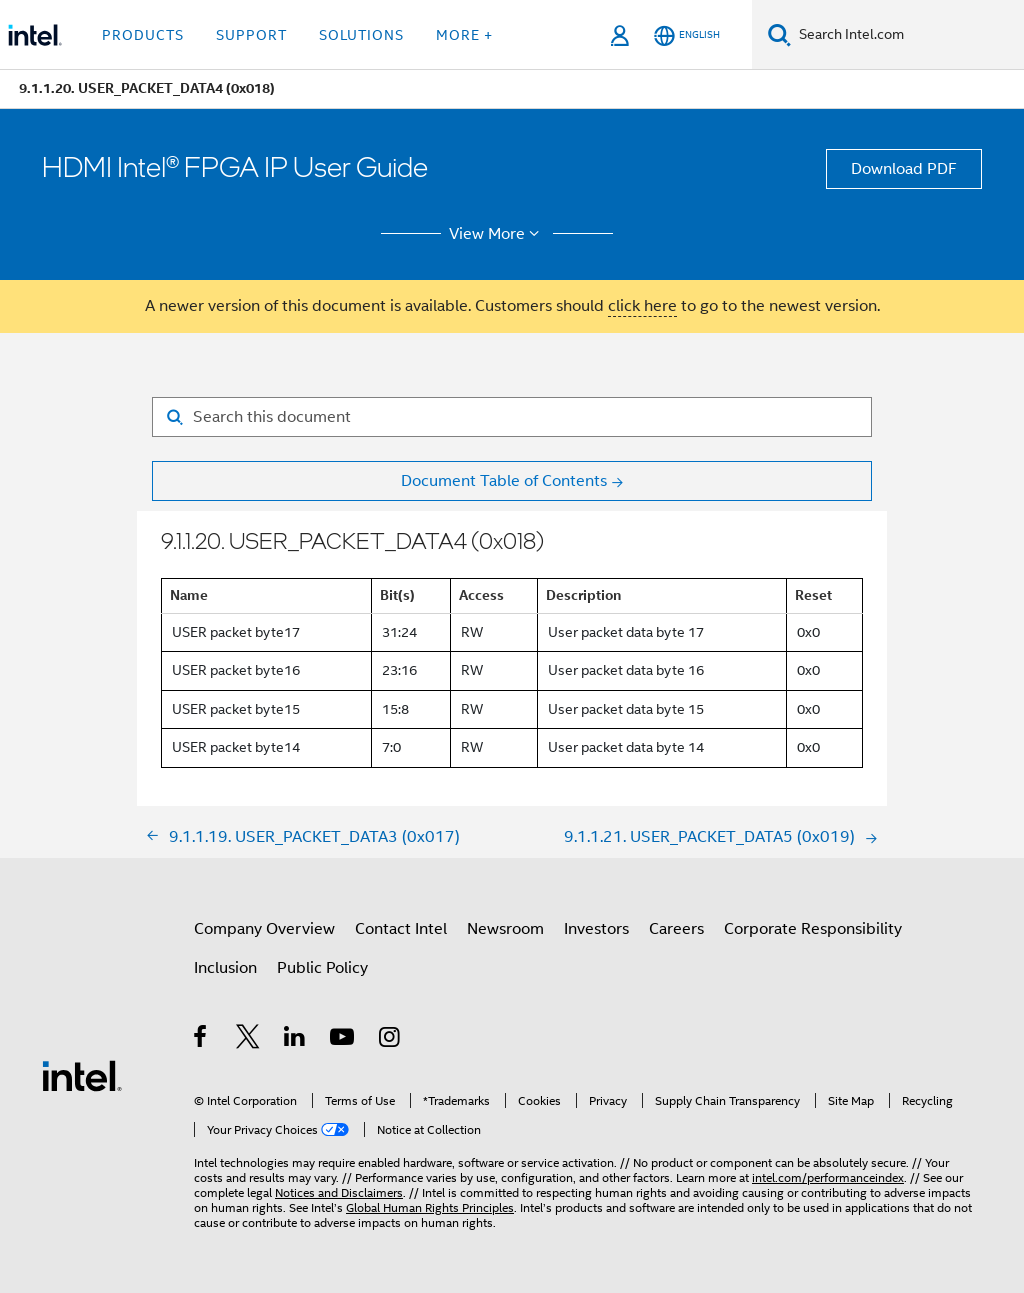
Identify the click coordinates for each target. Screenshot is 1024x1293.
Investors (596, 929)
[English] (687, 35)
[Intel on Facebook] (201, 1040)
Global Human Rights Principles (430, 1207)
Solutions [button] (361, 35)
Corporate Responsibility (813, 929)
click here (642, 306)
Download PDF (904, 169)
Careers (676, 929)
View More (497, 234)
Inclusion (225, 968)
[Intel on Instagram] (390, 1040)
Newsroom (505, 929)
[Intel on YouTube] (343, 1040)
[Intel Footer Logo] (82, 1075)
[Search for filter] (512, 417)
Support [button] (251, 35)
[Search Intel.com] (907, 35)
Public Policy (322, 968)
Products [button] (143, 35)
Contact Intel (401, 929)
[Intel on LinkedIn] (295, 1040)
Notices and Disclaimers (339, 1192)
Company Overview (264, 929)
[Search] (779, 34)
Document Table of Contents (504, 481)
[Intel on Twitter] (248, 1040)
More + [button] (464, 35)
